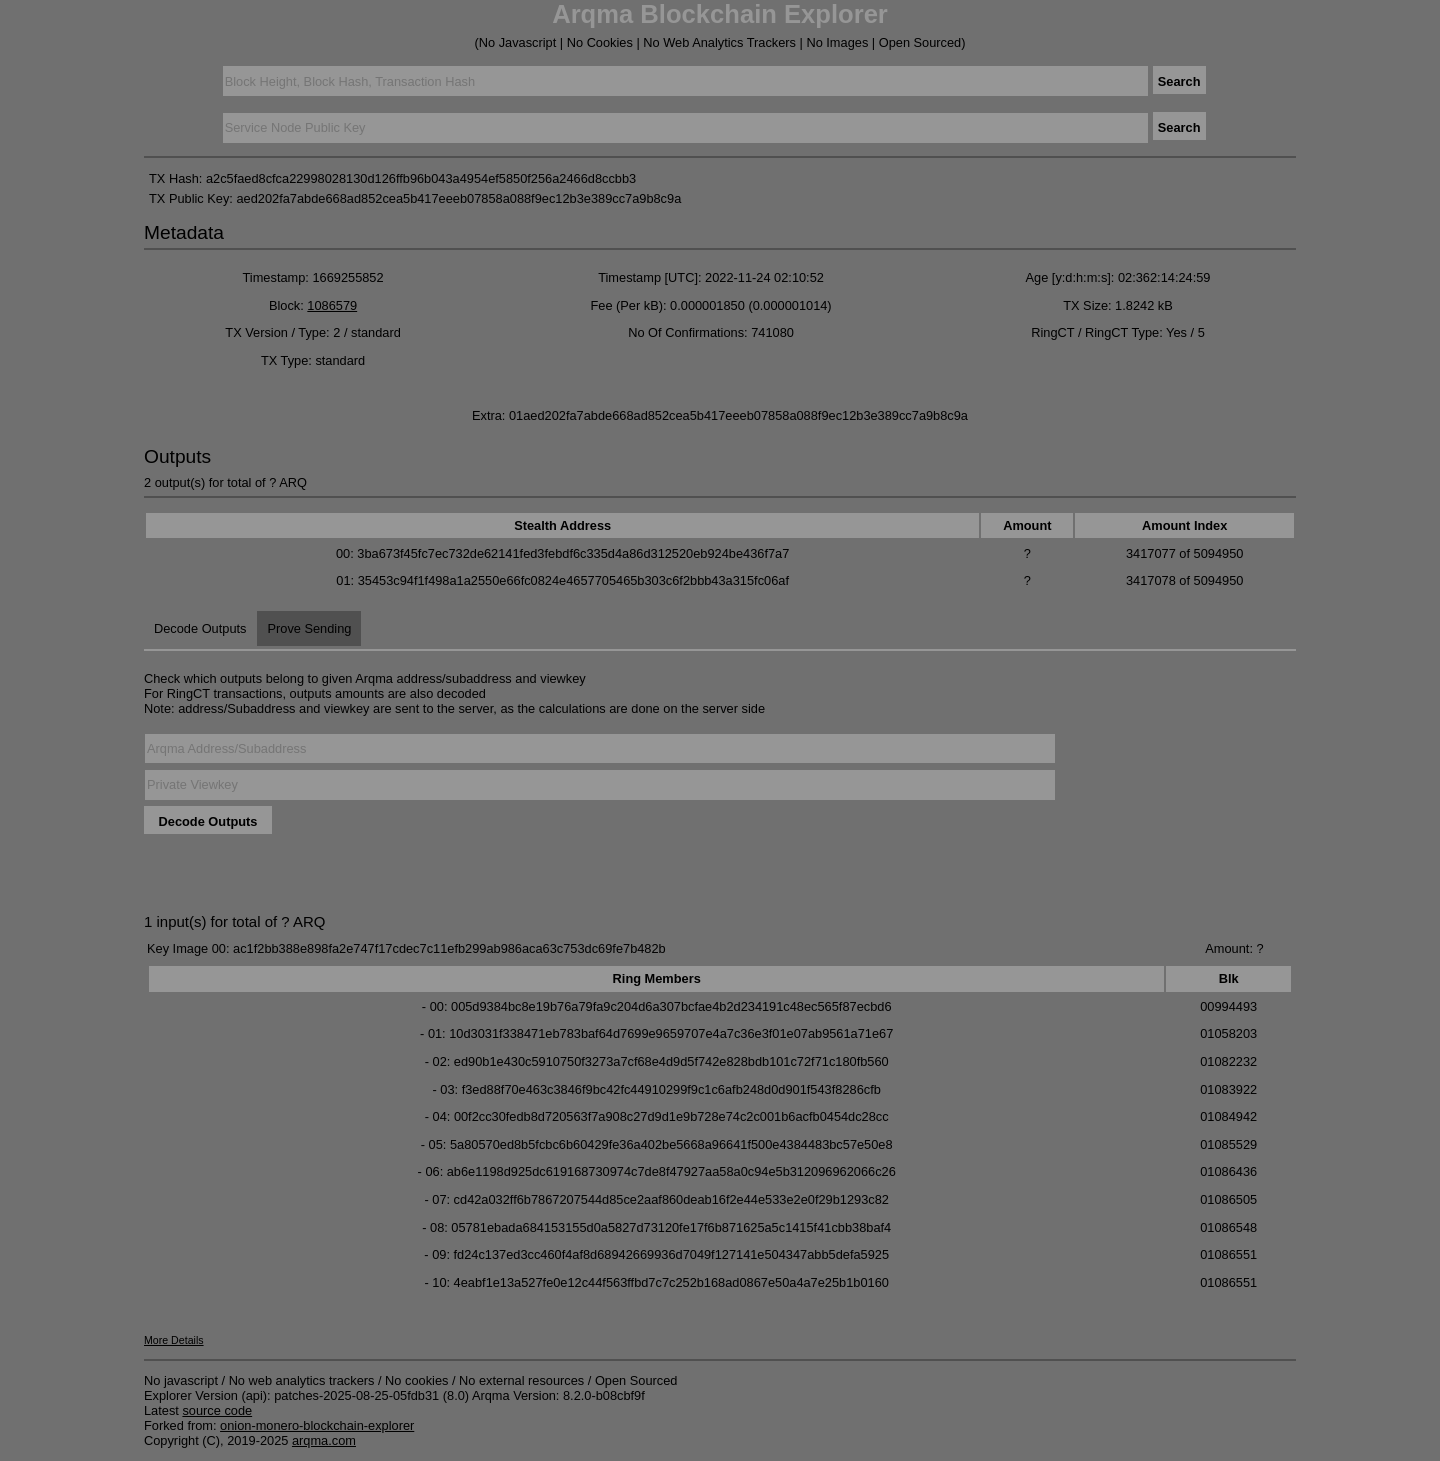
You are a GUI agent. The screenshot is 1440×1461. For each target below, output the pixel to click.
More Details (174, 1340)
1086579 (332, 305)
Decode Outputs (200, 628)
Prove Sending (309, 628)
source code (217, 1410)
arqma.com (324, 1440)
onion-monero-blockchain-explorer (317, 1425)
